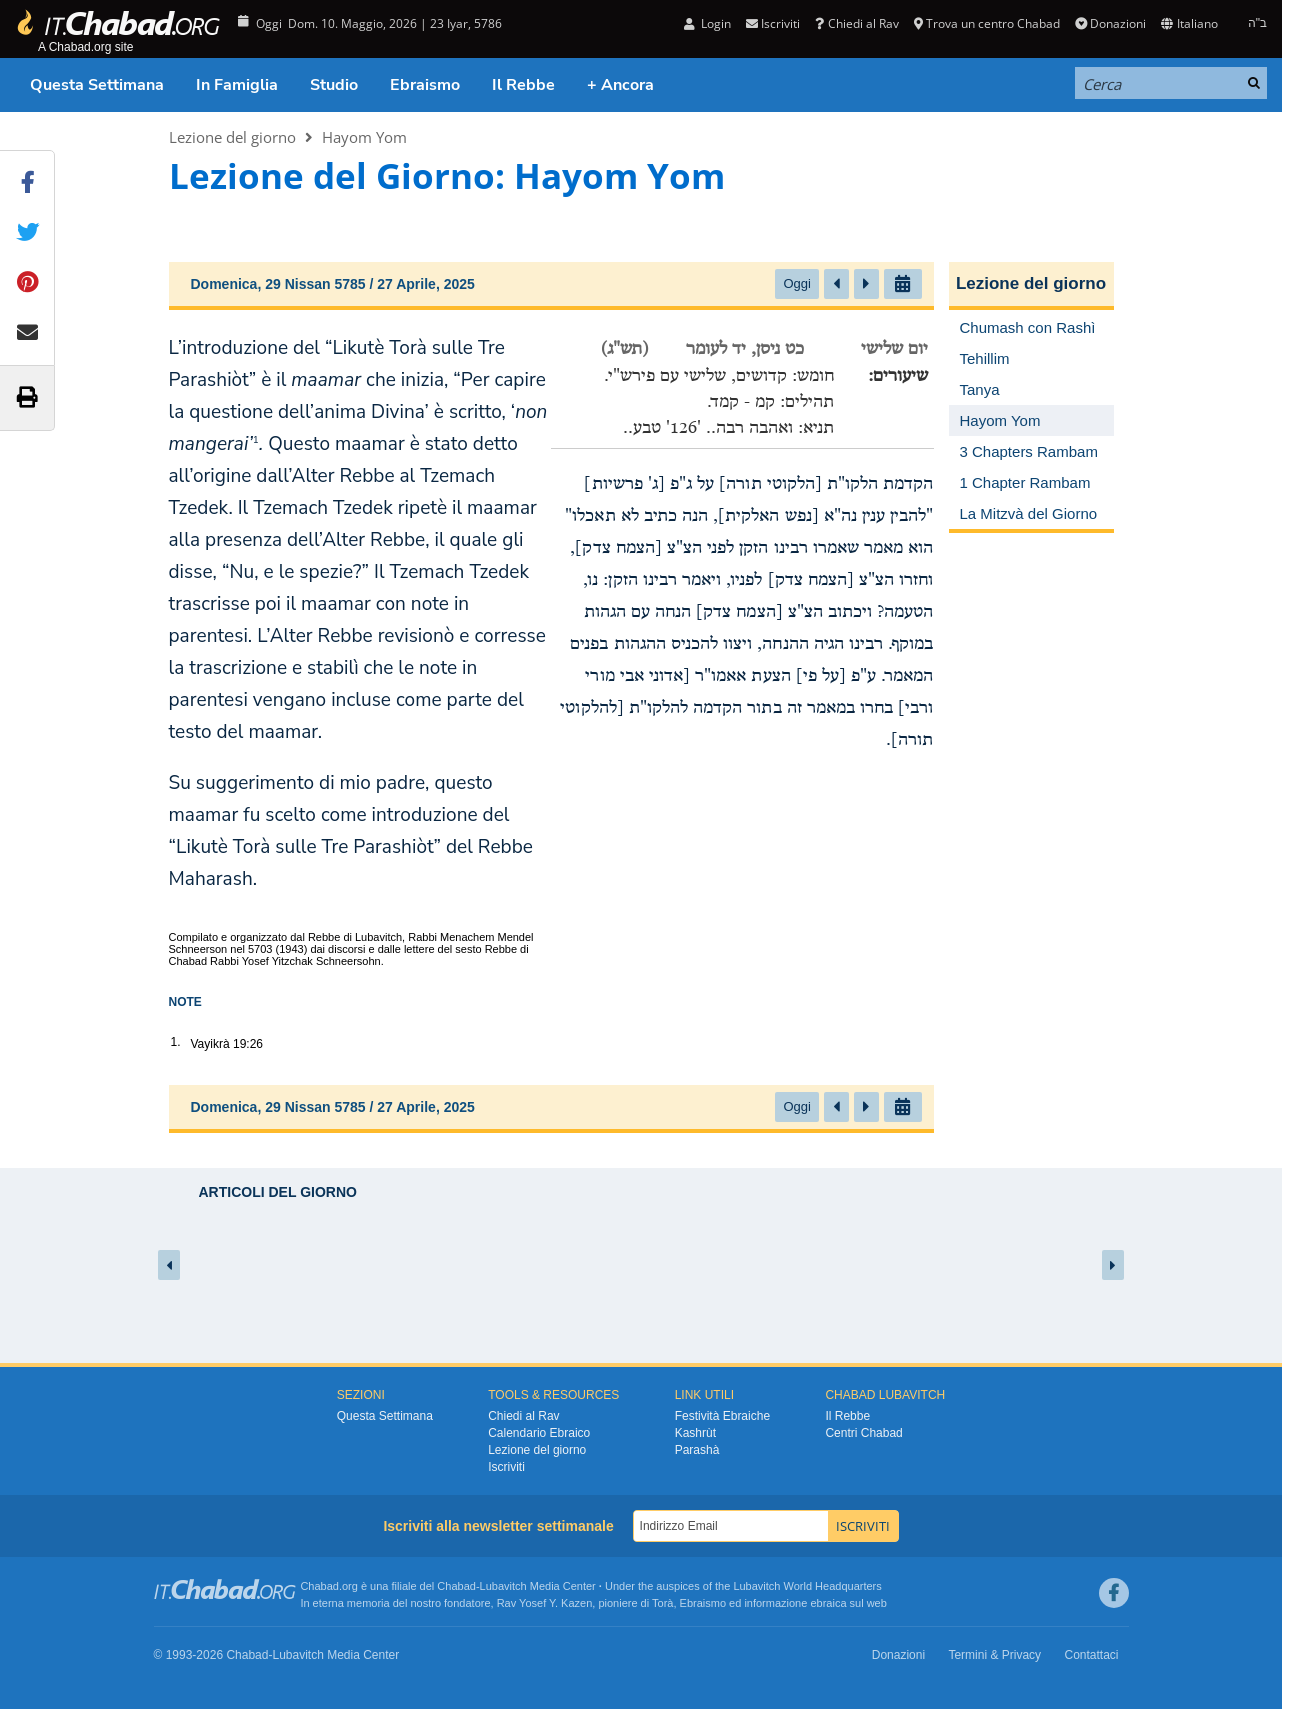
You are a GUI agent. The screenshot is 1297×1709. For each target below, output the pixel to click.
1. (176, 1042)
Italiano (1189, 23)
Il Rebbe (523, 85)
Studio (334, 85)
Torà (662, 1603)
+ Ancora (620, 85)
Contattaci (1091, 1655)
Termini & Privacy (994, 1655)
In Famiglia (237, 85)
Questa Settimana (97, 85)
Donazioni (1110, 23)
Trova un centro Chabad (987, 23)
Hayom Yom (364, 137)
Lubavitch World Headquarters (807, 1586)
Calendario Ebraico (539, 1433)
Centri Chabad (863, 1433)
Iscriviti (773, 23)
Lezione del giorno (232, 137)
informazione (775, 1603)
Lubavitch (503, 1586)
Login (707, 23)
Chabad (456, 1586)
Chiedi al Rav (856, 23)
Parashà (697, 1450)
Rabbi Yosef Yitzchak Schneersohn (295, 961)
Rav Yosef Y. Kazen (545, 1603)
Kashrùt (695, 1433)
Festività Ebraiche (722, 1416)
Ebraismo (425, 85)
